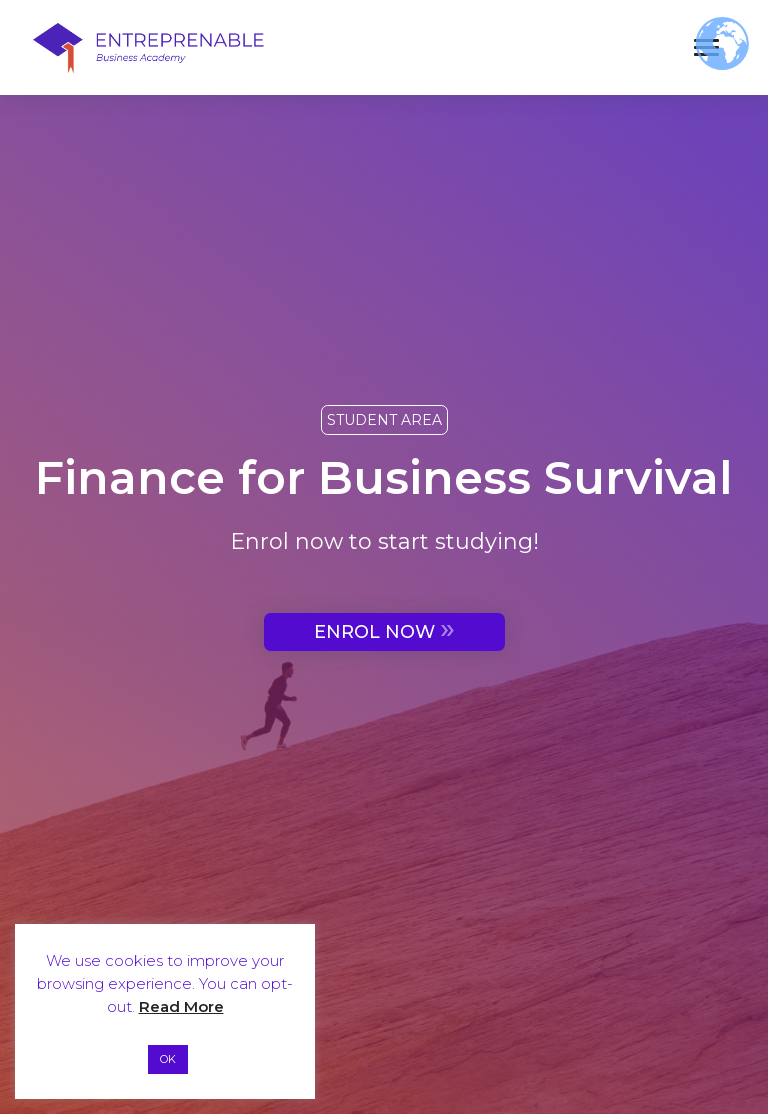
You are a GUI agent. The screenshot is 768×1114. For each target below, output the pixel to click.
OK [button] (168, 1059)
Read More (181, 1006)
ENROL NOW (384, 629)
